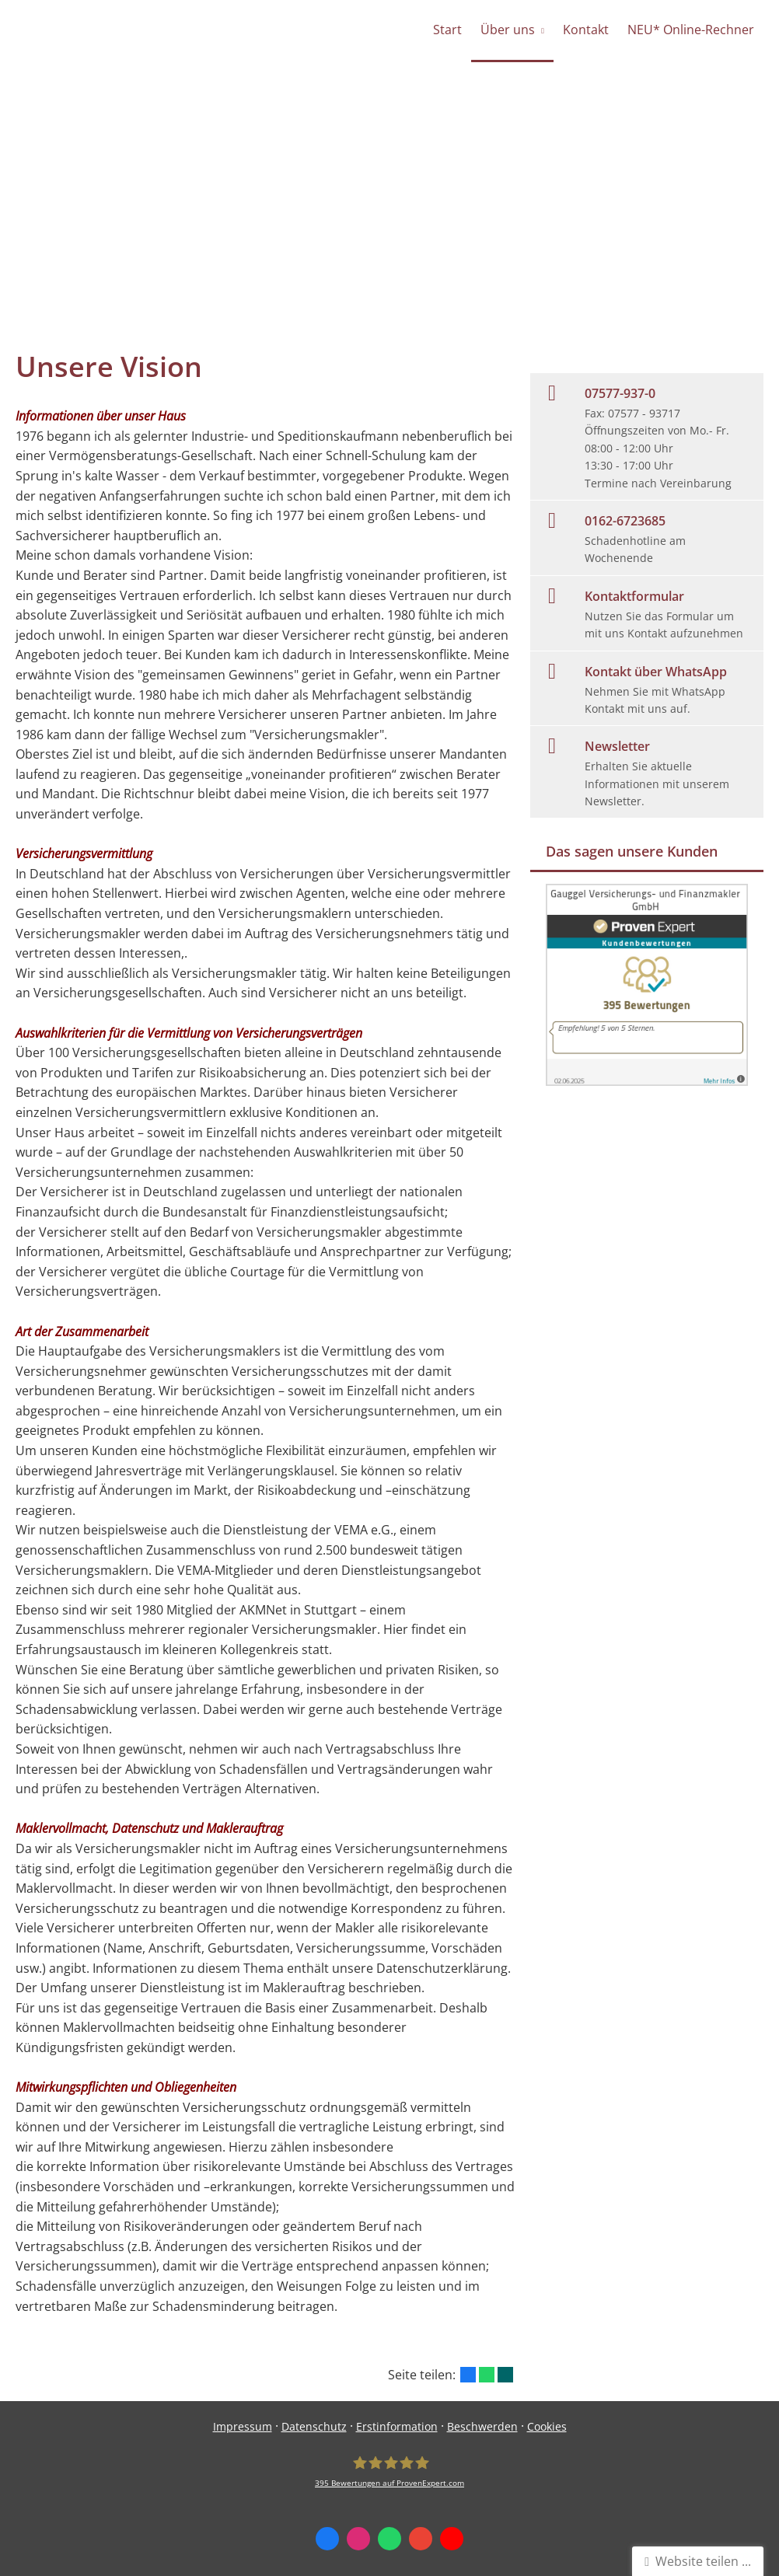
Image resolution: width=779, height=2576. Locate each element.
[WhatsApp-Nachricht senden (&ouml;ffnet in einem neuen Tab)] (389, 2538)
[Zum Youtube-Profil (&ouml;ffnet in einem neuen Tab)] (451, 2538)
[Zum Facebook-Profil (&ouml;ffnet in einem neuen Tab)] (327, 2538)
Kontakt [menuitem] (586, 29)
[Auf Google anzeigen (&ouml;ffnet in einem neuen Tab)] (420, 2538)
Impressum (242, 2426)
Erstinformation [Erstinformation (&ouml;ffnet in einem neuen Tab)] (397, 2426)
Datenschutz (314, 2426)
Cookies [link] (547, 2426)
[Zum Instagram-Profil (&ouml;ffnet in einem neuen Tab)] (358, 2538)
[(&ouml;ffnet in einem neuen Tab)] (647, 1081)
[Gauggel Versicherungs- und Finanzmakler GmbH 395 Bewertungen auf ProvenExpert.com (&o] (389, 2471)
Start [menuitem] (447, 29)
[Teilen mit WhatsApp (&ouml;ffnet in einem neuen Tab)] (486, 2374)
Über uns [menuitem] (507, 29)
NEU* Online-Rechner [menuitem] (690, 29)
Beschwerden (482, 2426)
